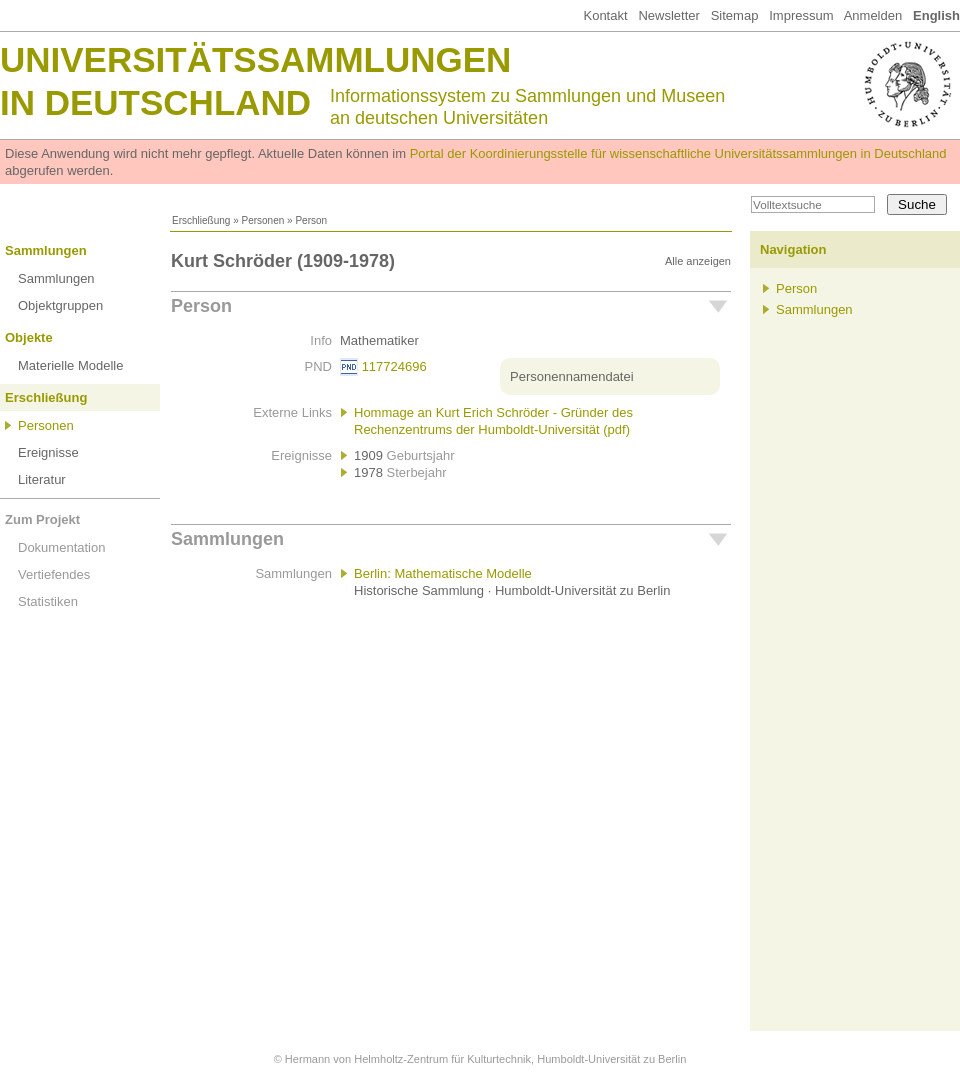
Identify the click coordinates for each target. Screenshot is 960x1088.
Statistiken (48, 601)
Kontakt (605, 15)
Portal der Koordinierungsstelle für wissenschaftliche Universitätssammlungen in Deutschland (678, 153)
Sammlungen (46, 250)
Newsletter (668, 15)
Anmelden (873, 15)
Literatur (42, 479)
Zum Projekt (42, 519)
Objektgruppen (60, 305)
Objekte (29, 337)
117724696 (394, 366)
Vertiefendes (54, 574)
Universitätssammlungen (255, 59)
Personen (262, 220)
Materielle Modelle (71, 365)
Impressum (801, 15)
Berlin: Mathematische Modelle (443, 573)
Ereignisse (48, 452)
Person (201, 306)
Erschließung (201, 220)
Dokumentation (61, 547)
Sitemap (735, 15)
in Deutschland (155, 102)
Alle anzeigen (698, 261)
